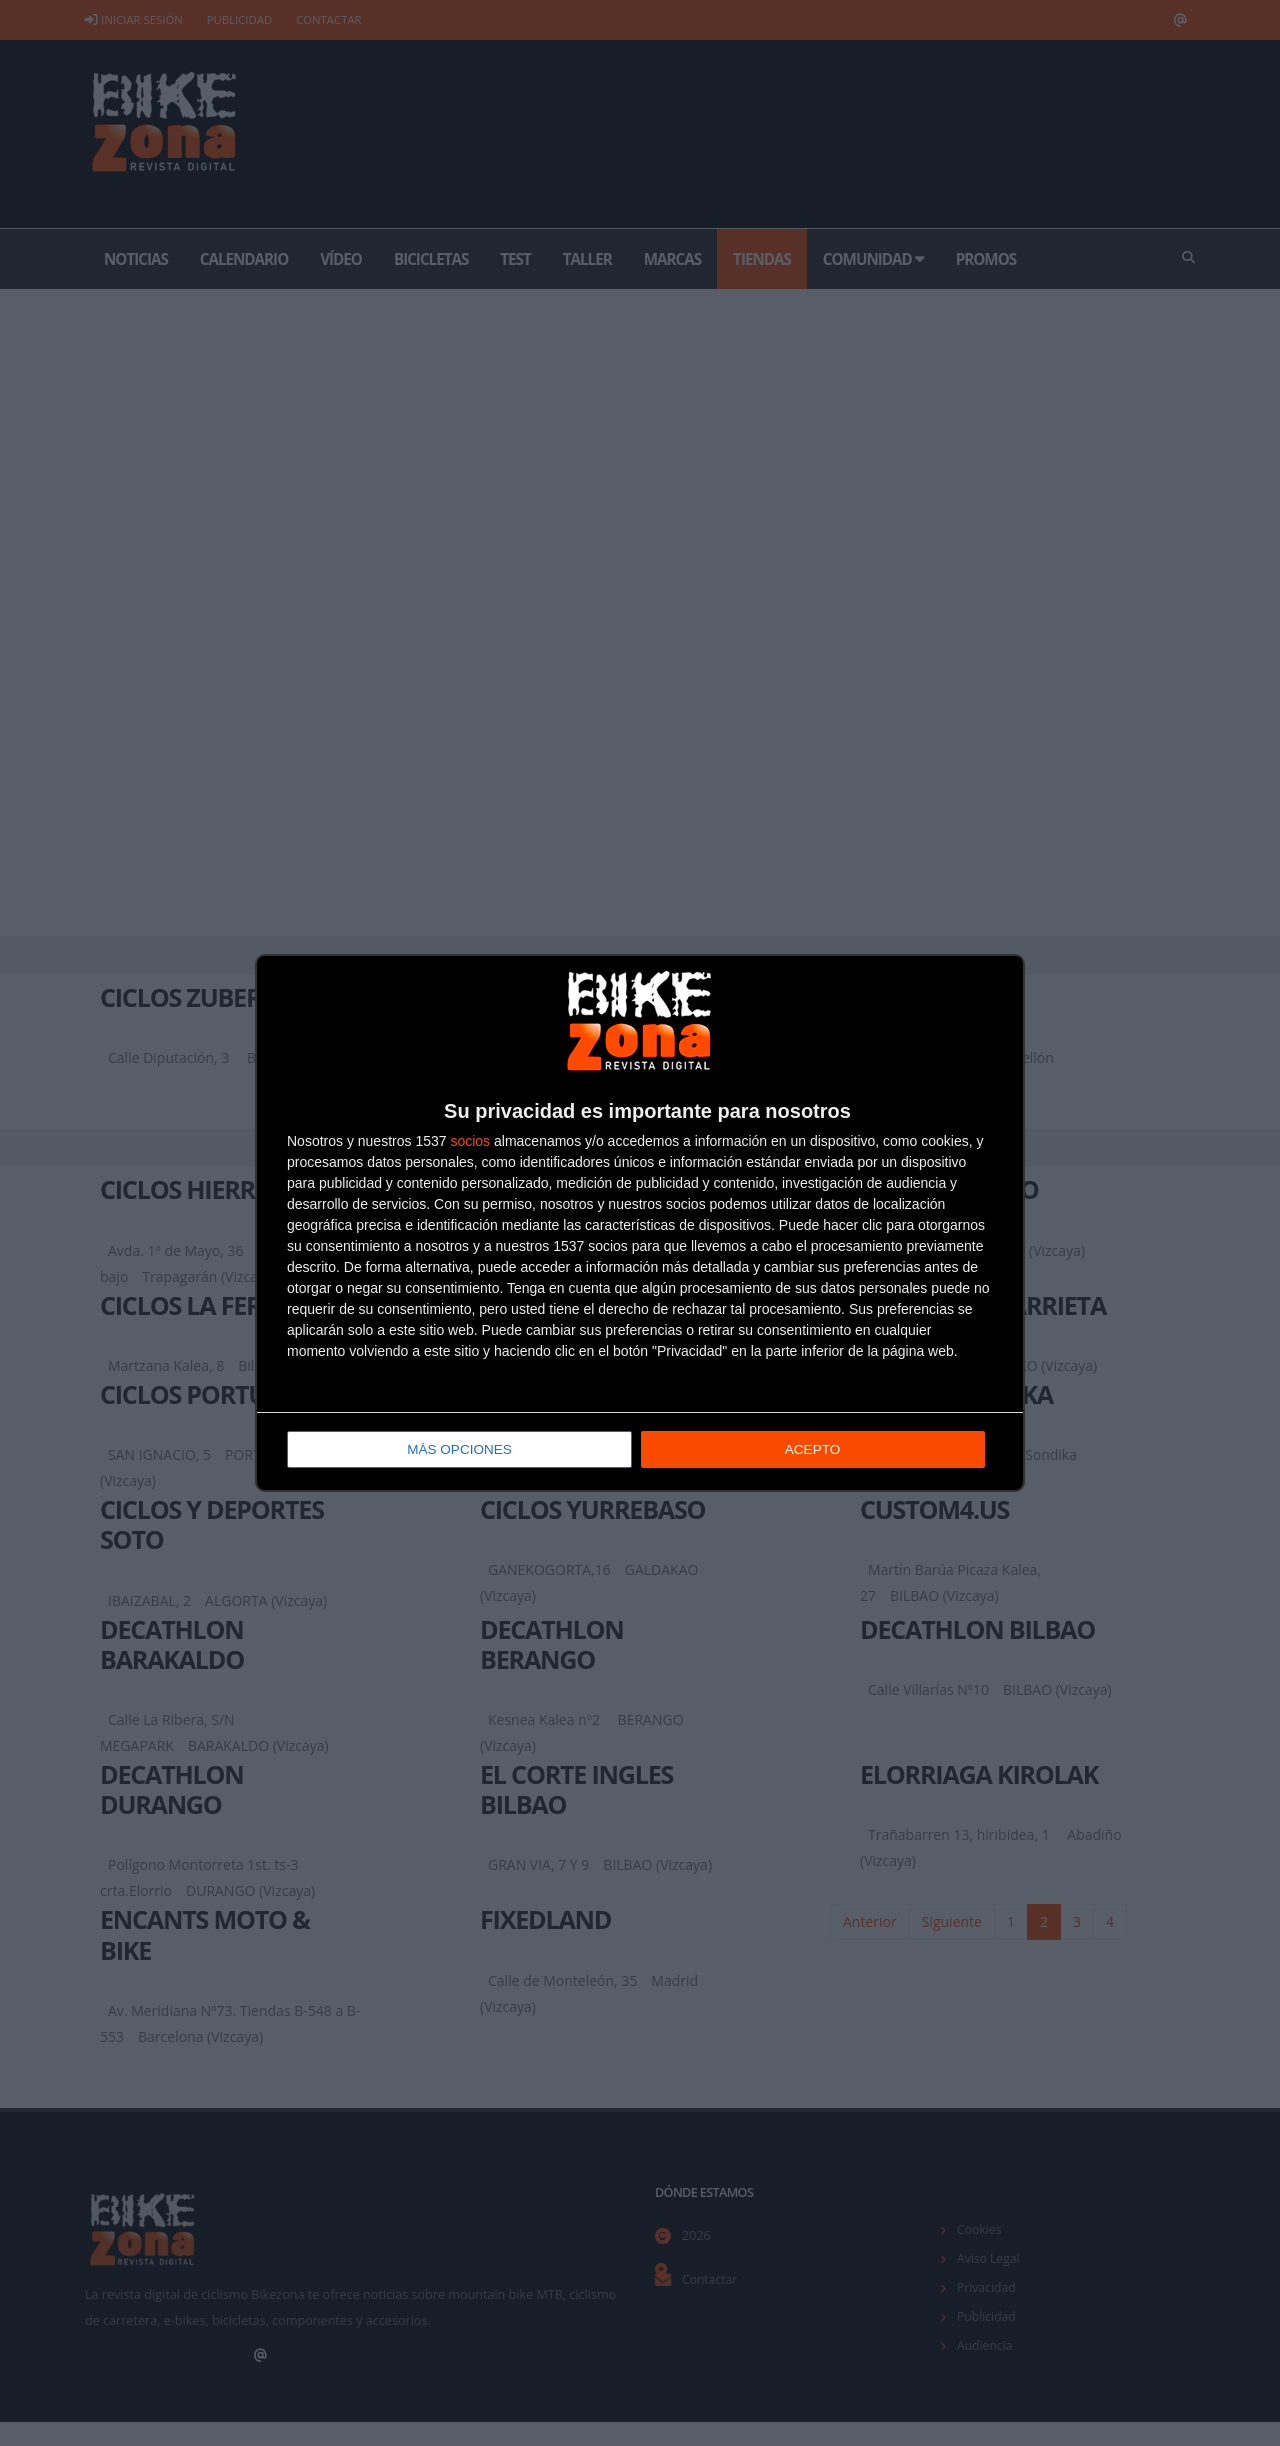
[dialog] (640, 1223)
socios (470, 1142)
